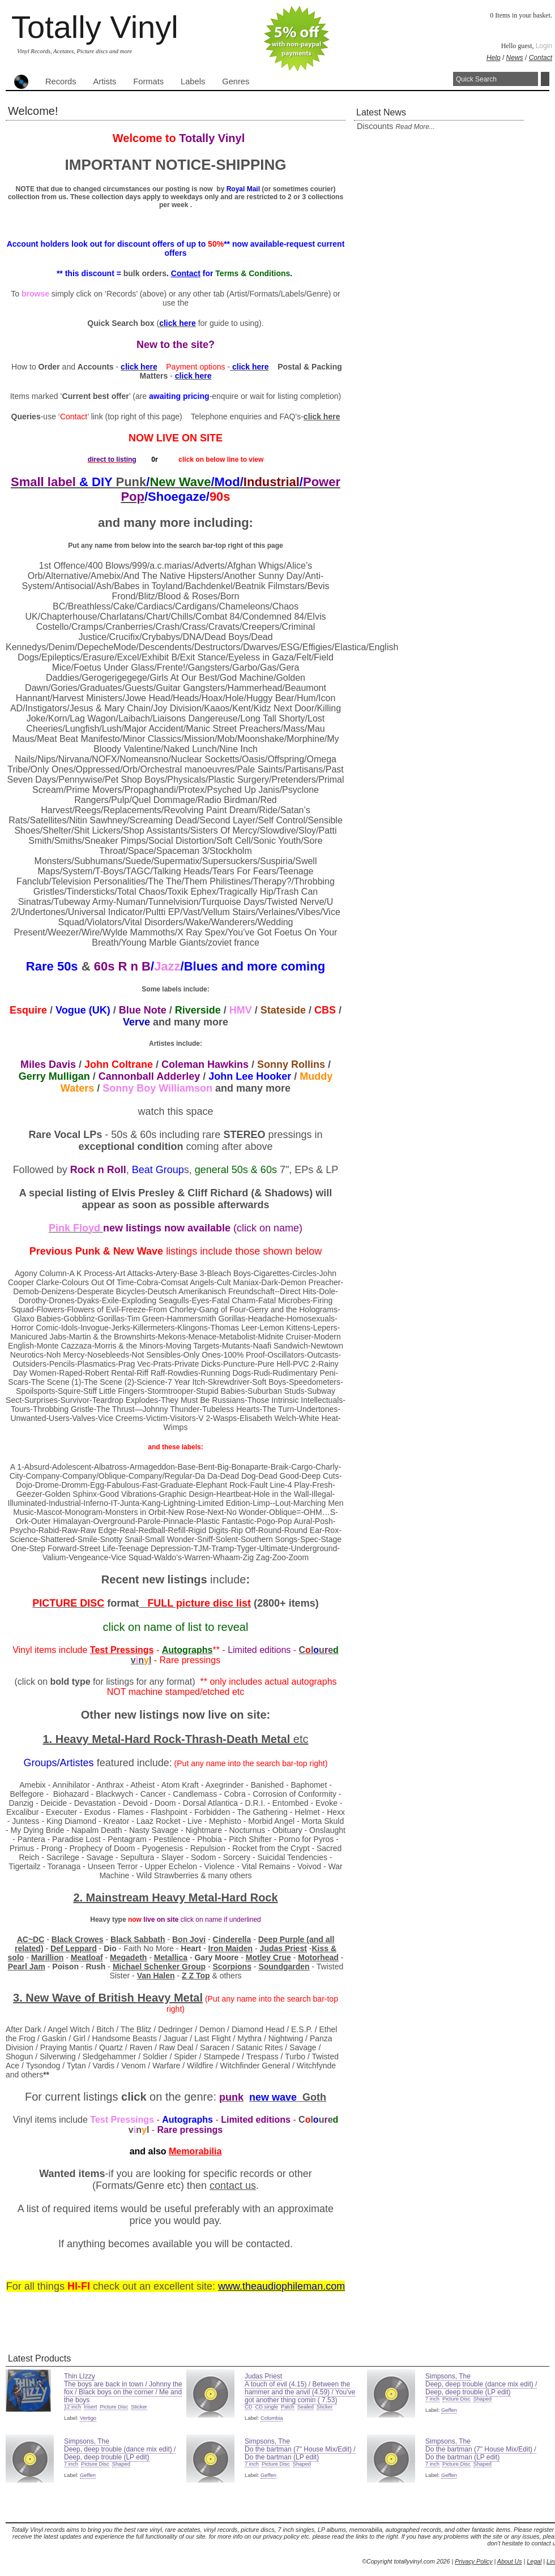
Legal (534, 2561)
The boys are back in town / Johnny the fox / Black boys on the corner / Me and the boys (123, 2392)
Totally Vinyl (94, 27)
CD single (266, 2407)
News (514, 58)
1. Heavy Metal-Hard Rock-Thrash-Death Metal (167, 1739)
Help (493, 58)
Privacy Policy (473, 2561)
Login (544, 46)
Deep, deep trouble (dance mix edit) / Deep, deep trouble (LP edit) (481, 2388)
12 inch (72, 2407)
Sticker (139, 2407)
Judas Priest (263, 2376)
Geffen (449, 2410)
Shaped (482, 2399)
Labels (193, 81)
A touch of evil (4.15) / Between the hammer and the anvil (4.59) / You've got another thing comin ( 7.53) (300, 2392)
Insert (90, 2407)
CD (248, 2407)
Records (60, 81)
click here (322, 416)
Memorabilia (195, 2151)
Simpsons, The (448, 2376)
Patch (287, 2407)
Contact (540, 58)
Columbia (272, 2418)
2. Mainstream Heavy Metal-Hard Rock (175, 1897)
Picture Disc (114, 2407)
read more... (414, 127)
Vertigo (88, 2418)
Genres (235, 81)
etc (301, 1739)
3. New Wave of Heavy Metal (108, 1997)
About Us (509, 2561)
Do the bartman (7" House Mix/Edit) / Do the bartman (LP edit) (300, 2453)
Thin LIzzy (79, 2376)
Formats (148, 81)
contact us (233, 2185)
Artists (105, 81)
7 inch (432, 2399)
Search (545, 79)
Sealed (305, 2407)
